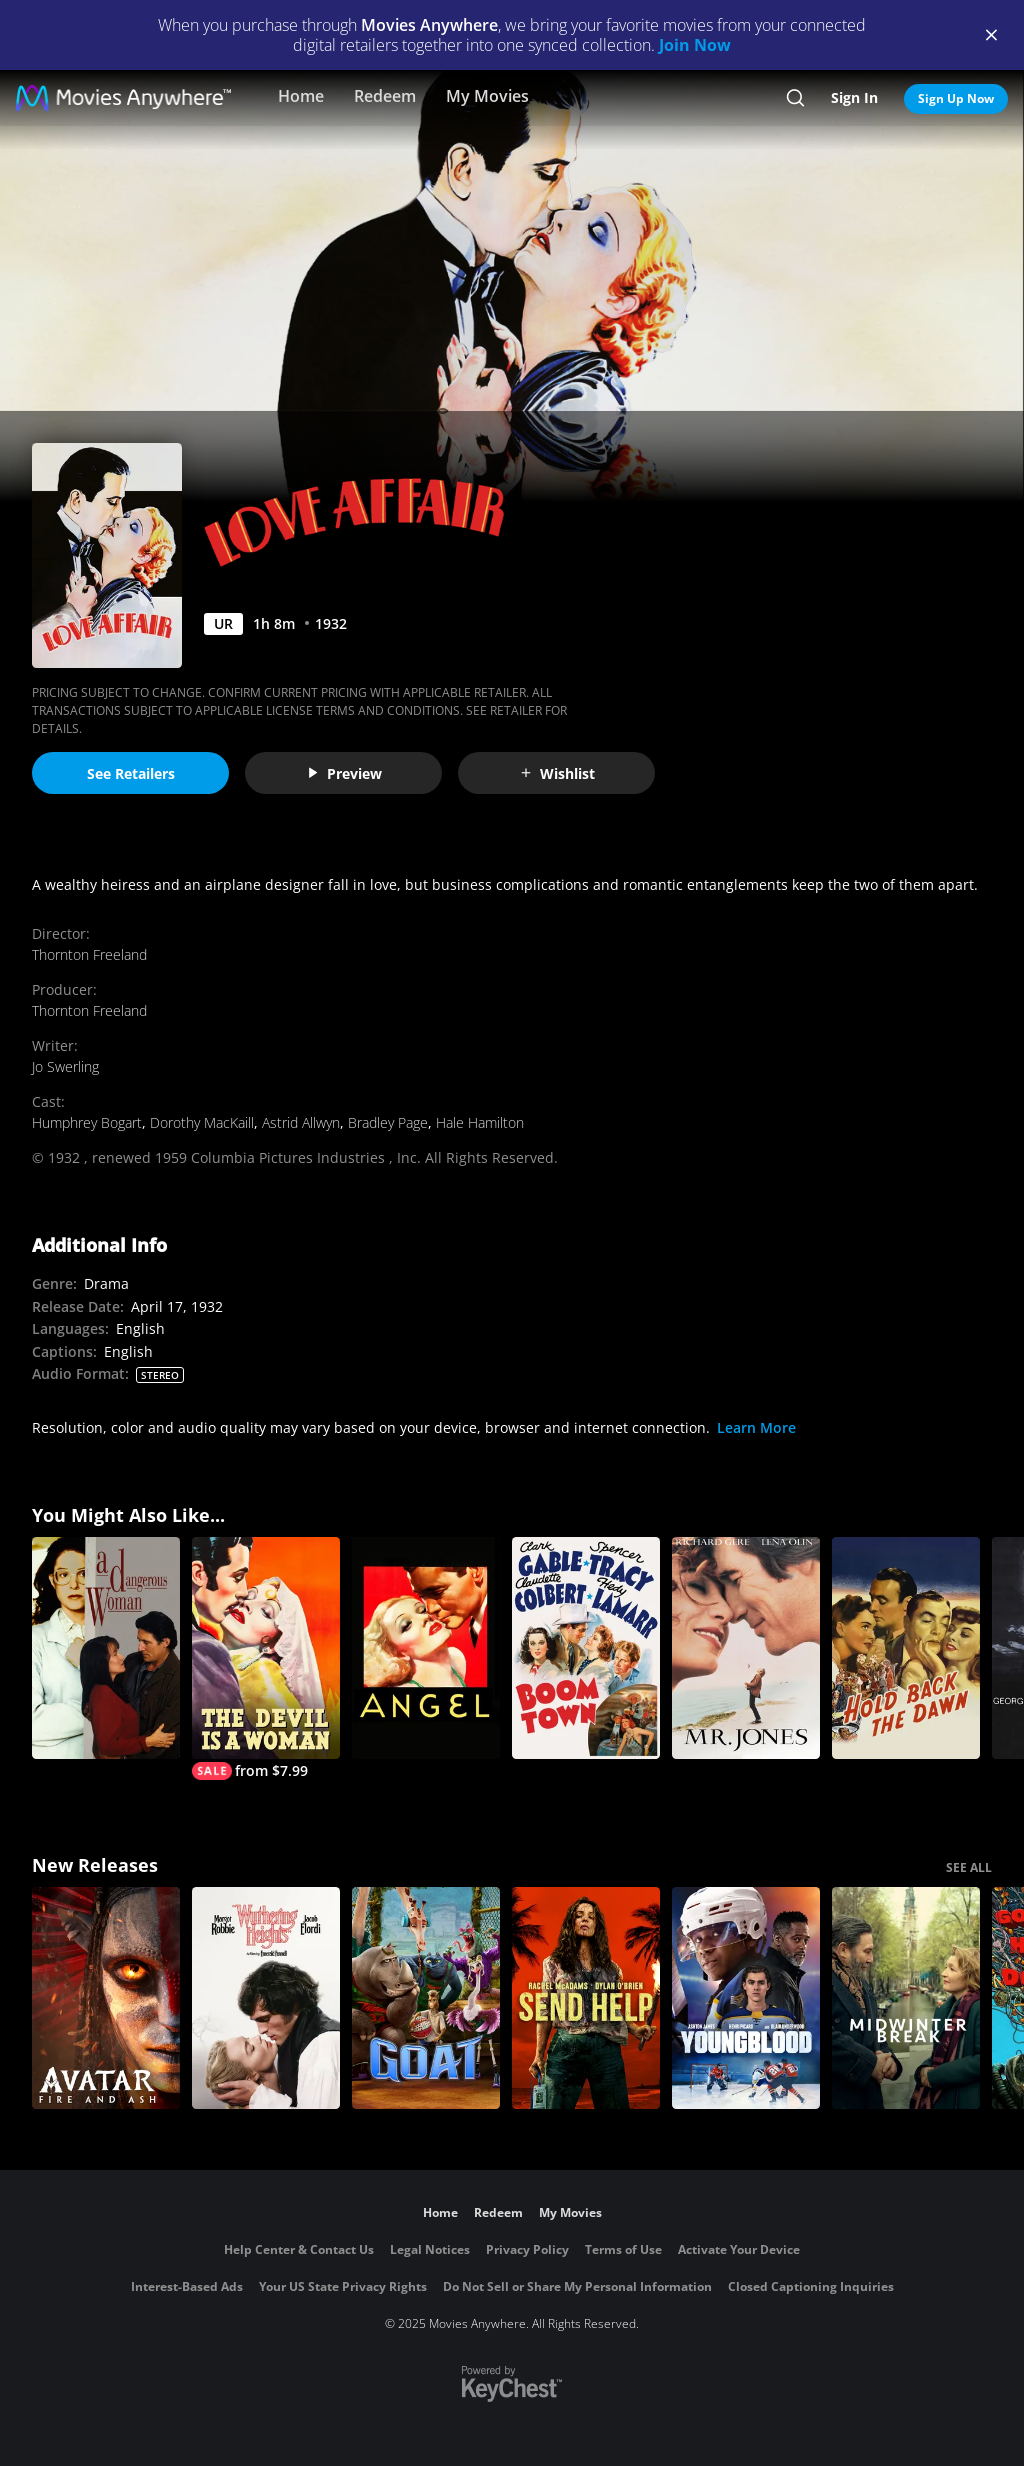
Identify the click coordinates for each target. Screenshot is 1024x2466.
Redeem (385, 96)
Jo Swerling (65, 1066)
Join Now (695, 45)
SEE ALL (969, 1867)
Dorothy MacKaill (202, 1122)
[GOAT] (426, 1998)
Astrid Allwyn (301, 1122)
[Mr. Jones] (746, 1648)
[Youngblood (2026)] (746, 1998)
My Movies (487, 96)
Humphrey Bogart (87, 1122)
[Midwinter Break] (906, 1998)
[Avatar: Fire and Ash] (106, 1998)
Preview (344, 773)
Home (301, 96)
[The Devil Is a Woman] (266, 1658)
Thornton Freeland (89, 954)
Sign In (854, 97)
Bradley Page (388, 1122)
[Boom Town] (586, 1648)
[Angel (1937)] (426, 1648)
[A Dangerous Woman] (106, 1648)
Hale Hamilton (480, 1122)
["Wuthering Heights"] (266, 1998)
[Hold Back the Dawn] (906, 1648)
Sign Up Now (956, 98)
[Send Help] (586, 1998)
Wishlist (557, 773)
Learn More (756, 1427)
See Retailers (131, 773)
